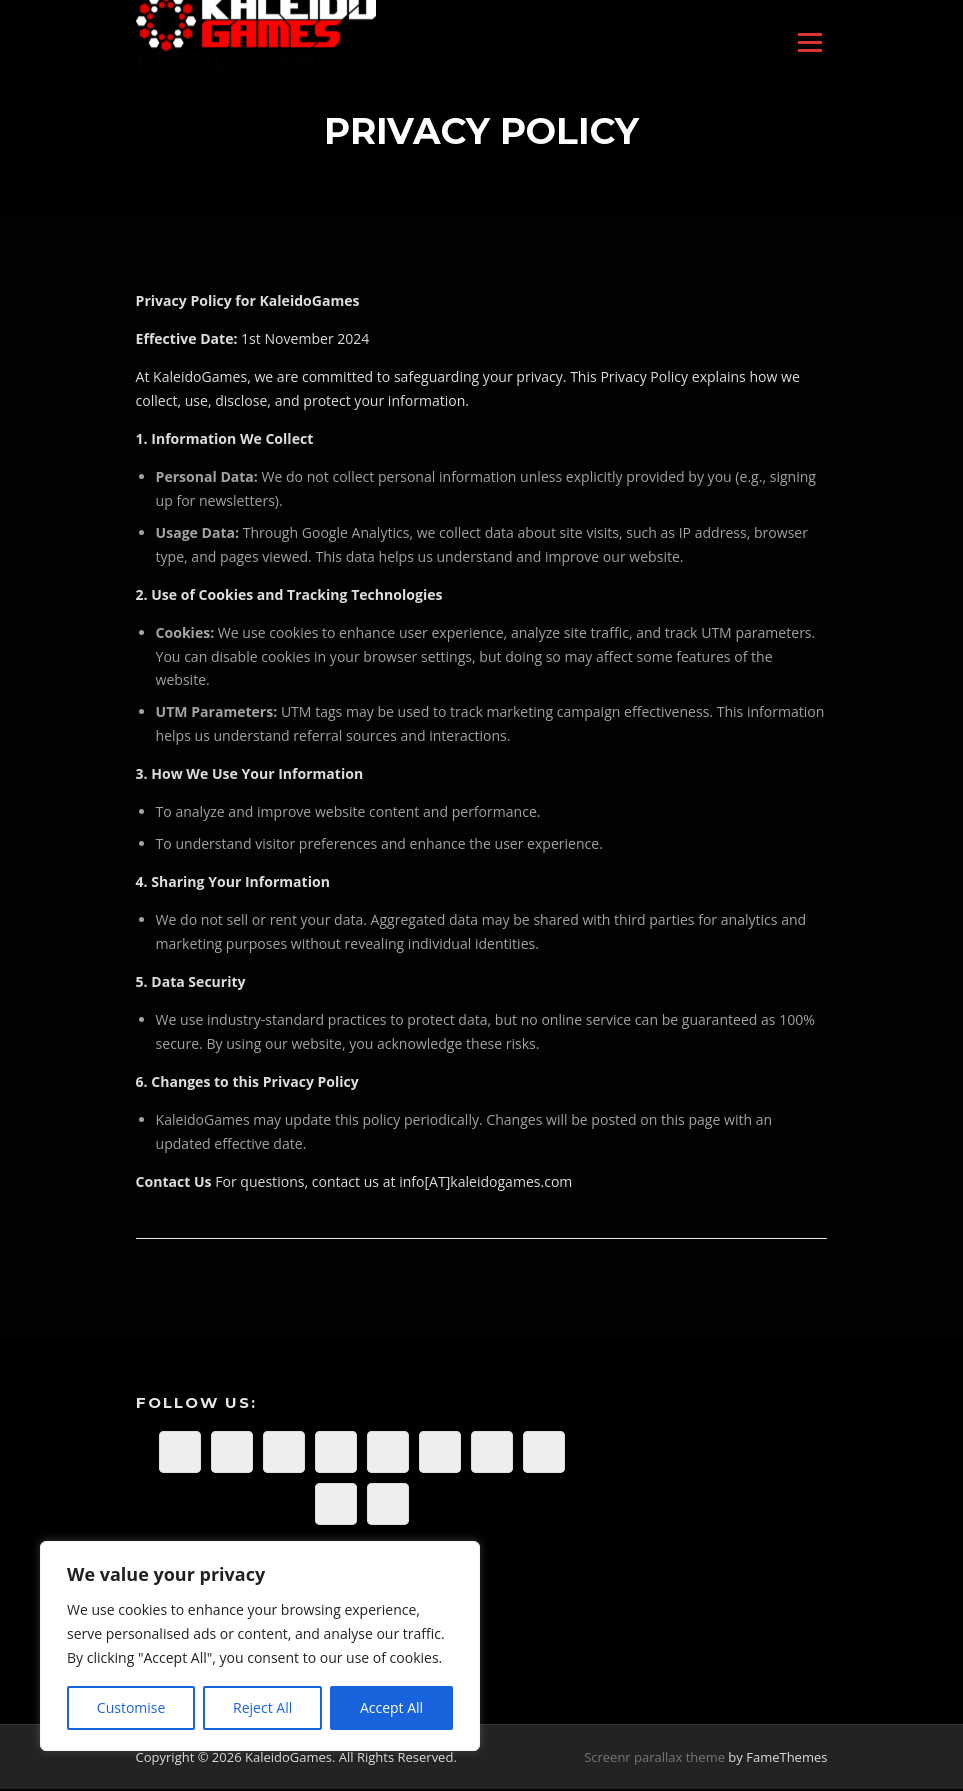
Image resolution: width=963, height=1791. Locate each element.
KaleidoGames (242, 62)
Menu (809, 42)
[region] (260, 1646)
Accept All (391, 1707)
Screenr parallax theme (654, 1759)
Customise (131, 1707)
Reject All (262, 1707)
